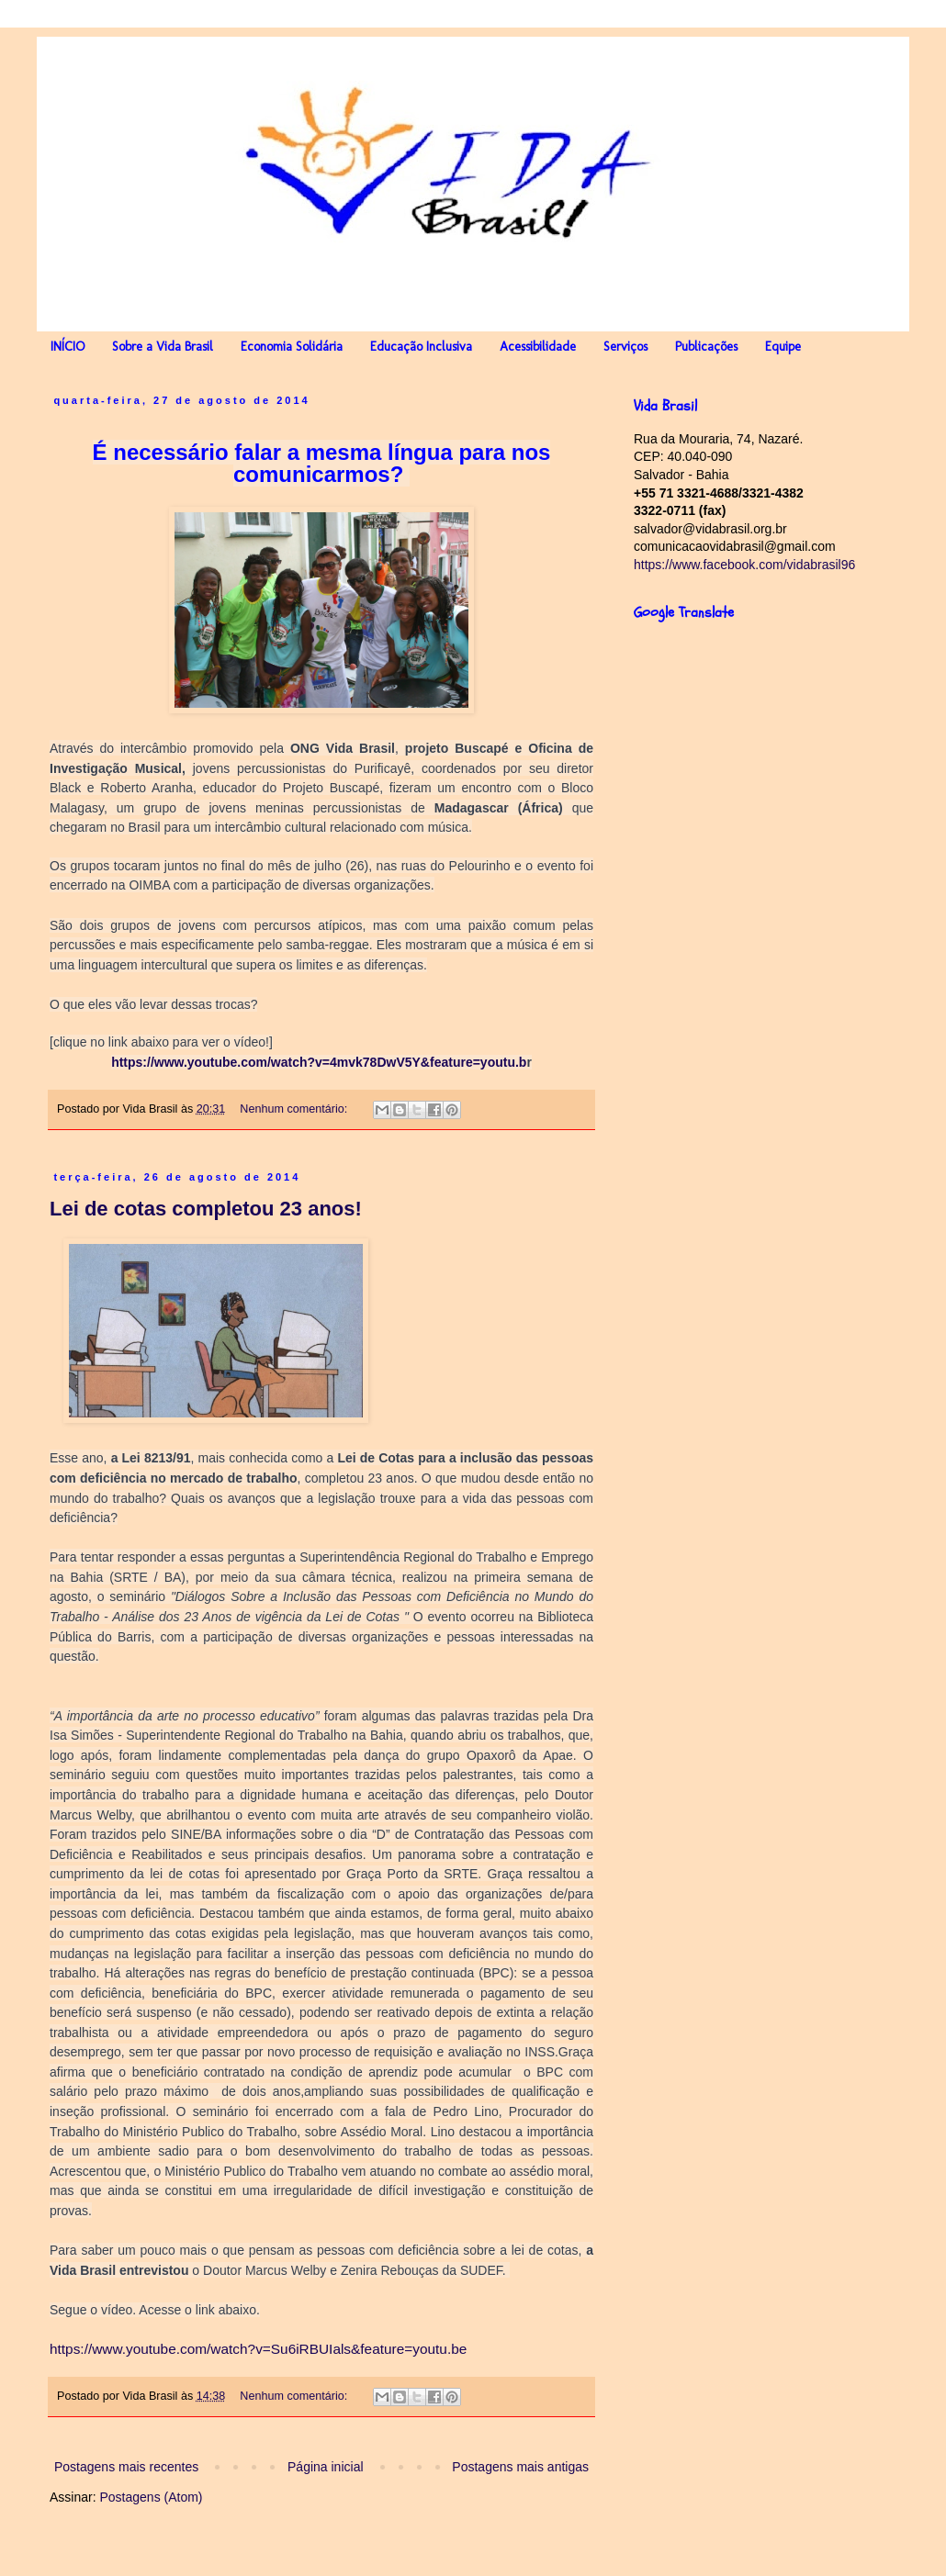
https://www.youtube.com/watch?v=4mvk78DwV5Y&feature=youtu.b (318, 1062)
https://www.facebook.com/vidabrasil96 (744, 564)
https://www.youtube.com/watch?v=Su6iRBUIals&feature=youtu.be (258, 2349)
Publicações (706, 346)
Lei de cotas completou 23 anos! (206, 1208)
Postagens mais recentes (126, 2466)
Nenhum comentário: (295, 1109)
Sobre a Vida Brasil (162, 346)
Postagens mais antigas (520, 2466)
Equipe (783, 346)
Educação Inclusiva (421, 346)
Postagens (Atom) (150, 2497)
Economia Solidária (292, 346)
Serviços (625, 346)
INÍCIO (67, 346)
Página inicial (325, 2466)
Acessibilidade (538, 346)
